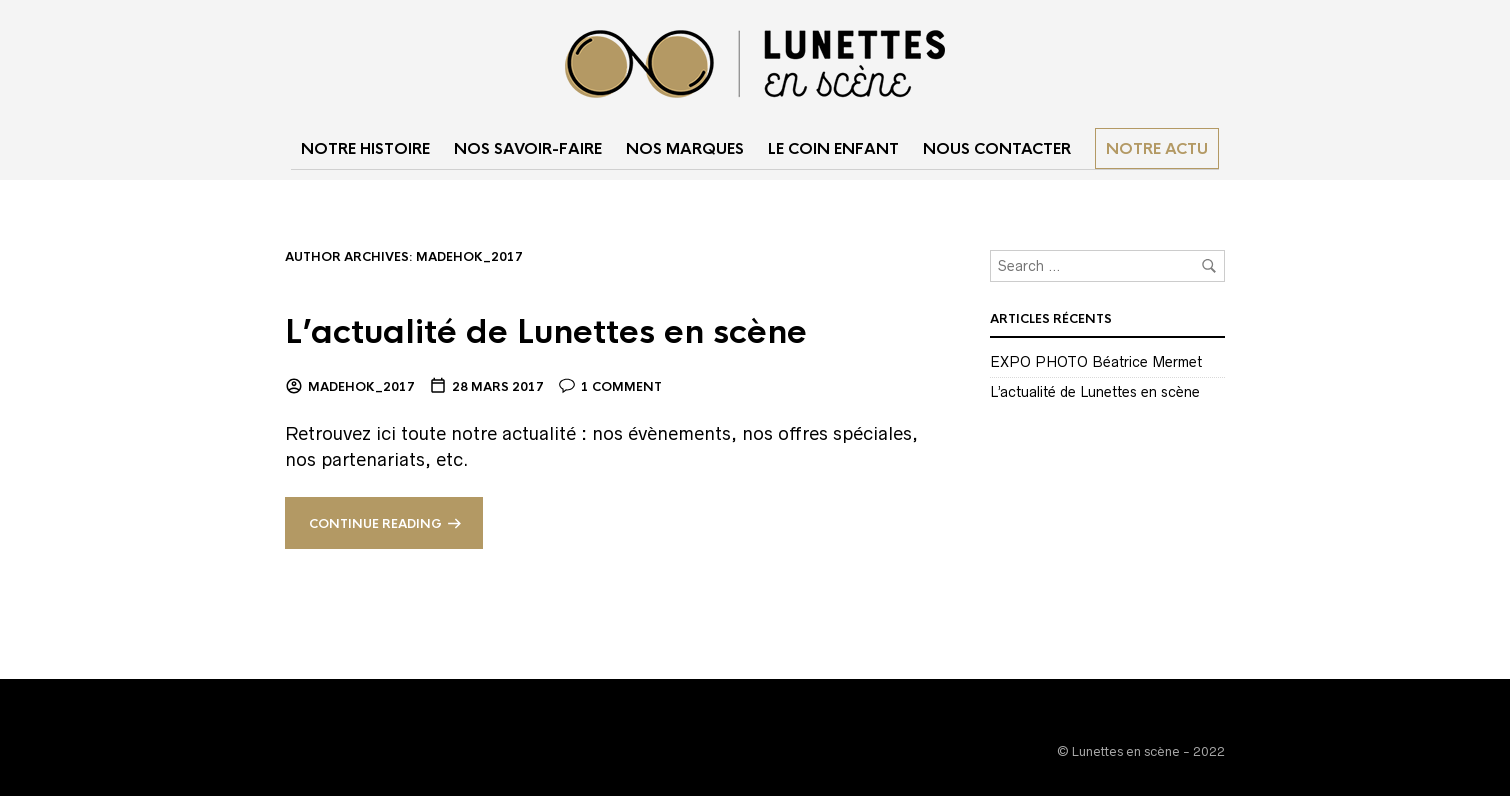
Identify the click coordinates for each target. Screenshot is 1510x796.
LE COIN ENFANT (833, 148)
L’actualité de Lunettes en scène (546, 332)
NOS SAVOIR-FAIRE (528, 148)
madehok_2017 (361, 387)
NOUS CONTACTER (997, 148)
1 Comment (621, 387)
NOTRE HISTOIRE (365, 148)
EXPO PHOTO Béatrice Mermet (1096, 362)
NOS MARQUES (685, 148)
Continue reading (375, 524)
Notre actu (1157, 148)
